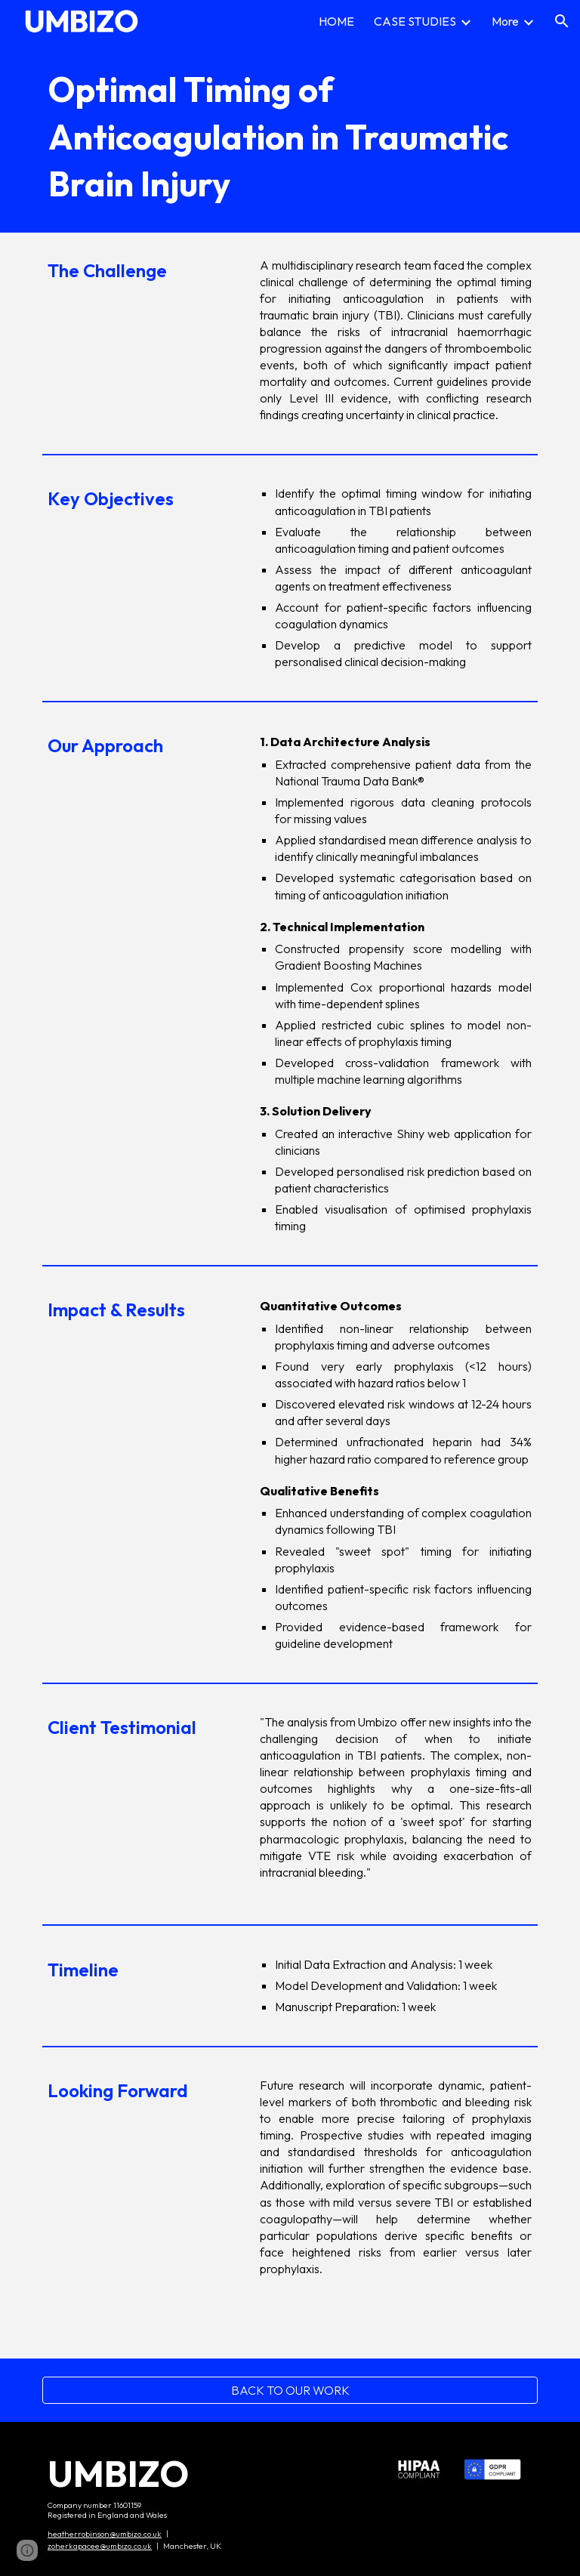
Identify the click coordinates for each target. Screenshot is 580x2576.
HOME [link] (336, 21)
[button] (562, 21)
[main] (289, 137)
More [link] (505, 21)
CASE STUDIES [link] (415, 21)
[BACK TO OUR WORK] (289, 2390)
